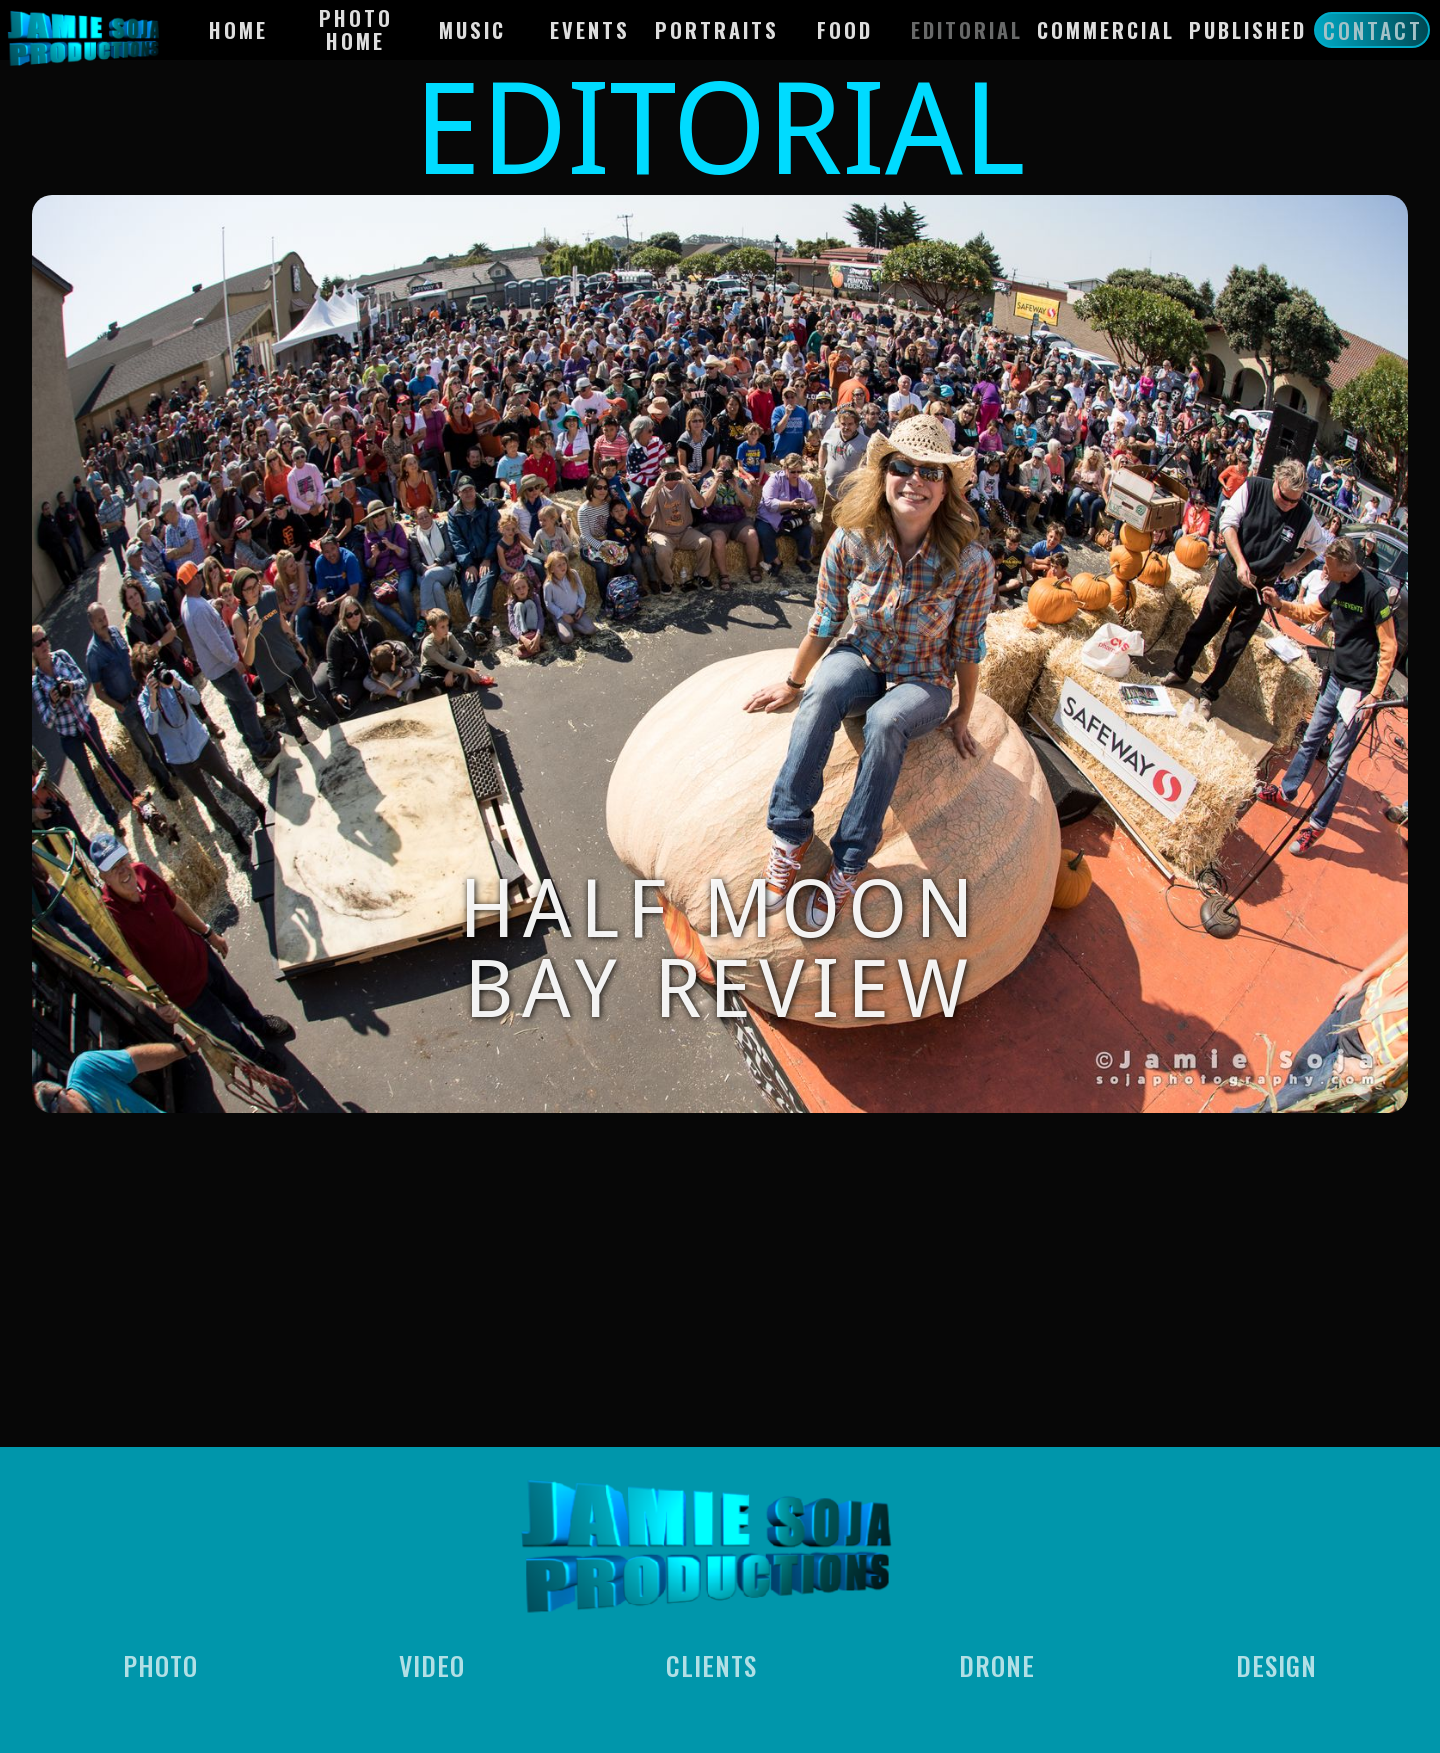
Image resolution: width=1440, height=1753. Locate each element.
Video (432, 1668)
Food (845, 30)
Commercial (1106, 30)
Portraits (717, 30)
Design (1276, 1668)
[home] (93, 35)
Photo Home (356, 29)
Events (590, 30)
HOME (238, 30)
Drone (997, 1668)
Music (472, 30)
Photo (160, 1668)
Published (1248, 30)
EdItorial (967, 30)
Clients (711, 1668)
